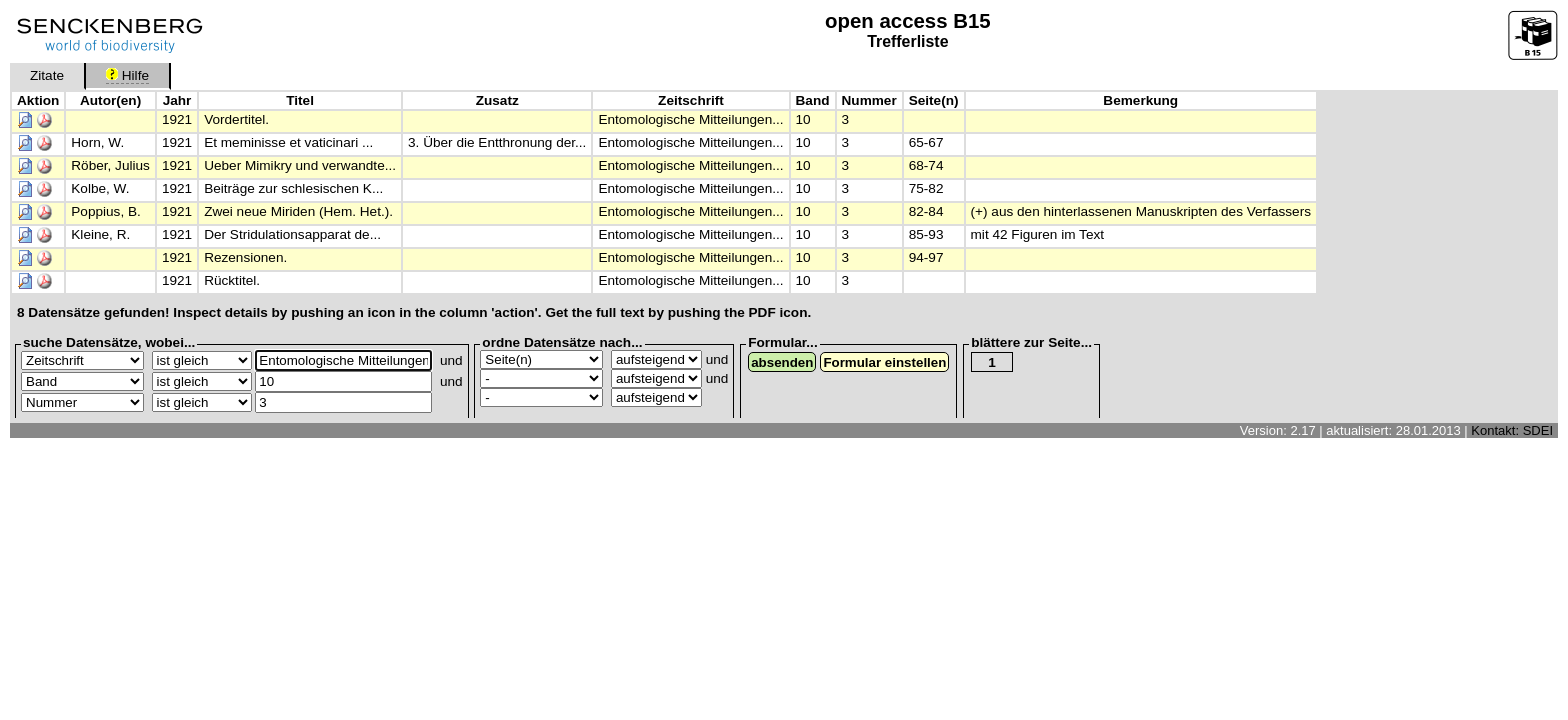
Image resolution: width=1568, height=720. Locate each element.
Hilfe (127, 75)
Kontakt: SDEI (1512, 430)
